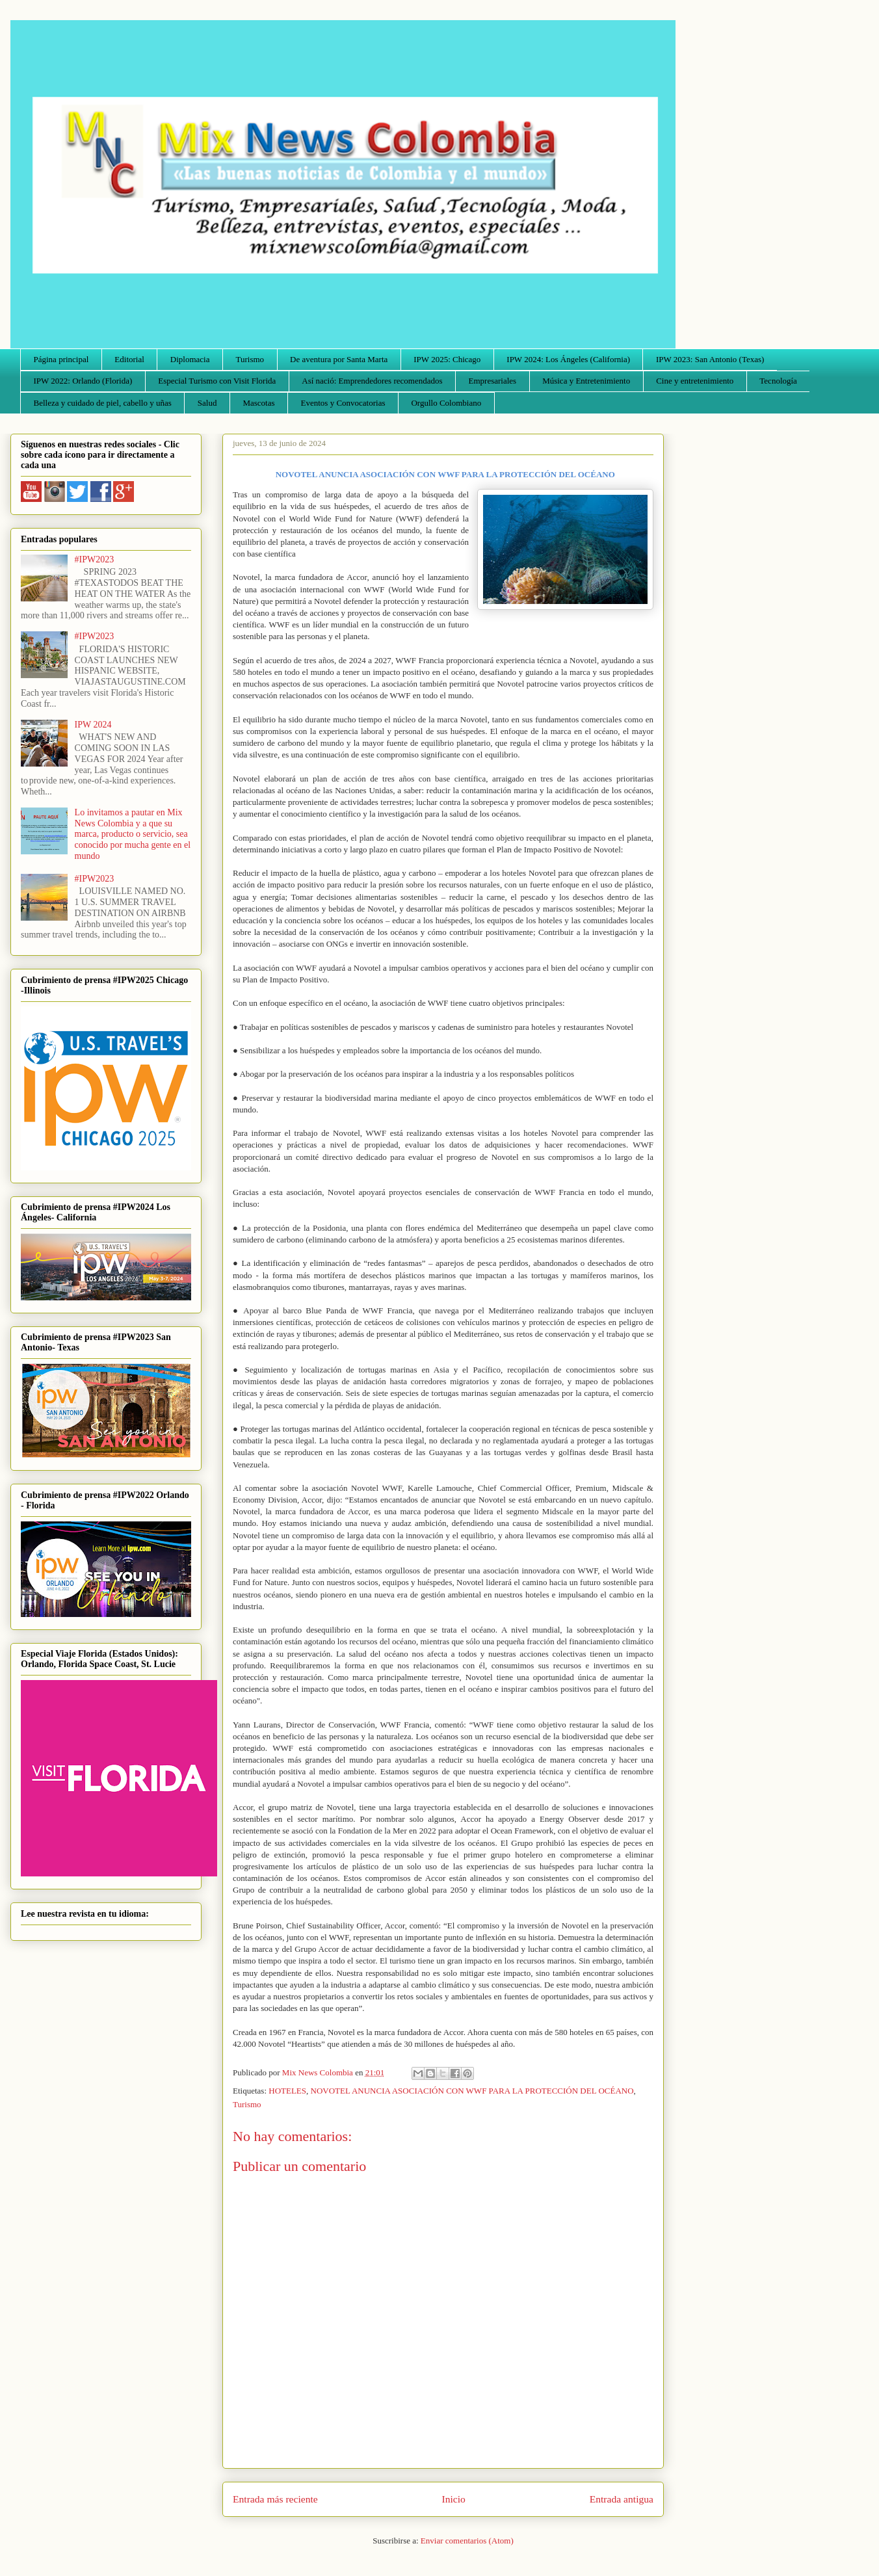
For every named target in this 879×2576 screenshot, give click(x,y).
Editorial (129, 359)
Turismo (250, 359)
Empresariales (493, 381)
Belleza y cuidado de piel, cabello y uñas (103, 403)
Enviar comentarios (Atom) (467, 2540)
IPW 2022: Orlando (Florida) (83, 381)
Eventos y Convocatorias (343, 403)
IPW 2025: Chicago (446, 359)
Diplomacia (190, 359)
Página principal (61, 359)
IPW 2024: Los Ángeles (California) (568, 359)
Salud (207, 403)
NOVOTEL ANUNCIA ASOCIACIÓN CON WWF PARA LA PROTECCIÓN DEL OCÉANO (472, 2091)
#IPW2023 (94, 559)
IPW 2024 (93, 724)
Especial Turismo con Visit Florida (217, 381)
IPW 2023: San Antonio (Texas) (710, 359)
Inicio (454, 2498)
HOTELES (287, 2091)
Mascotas (258, 403)
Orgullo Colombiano (446, 403)
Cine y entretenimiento (694, 381)
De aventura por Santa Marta (338, 359)
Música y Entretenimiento (586, 381)
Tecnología (778, 381)
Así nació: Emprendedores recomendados (372, 381)
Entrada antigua (621, 2498)
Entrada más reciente (275, 2498)
